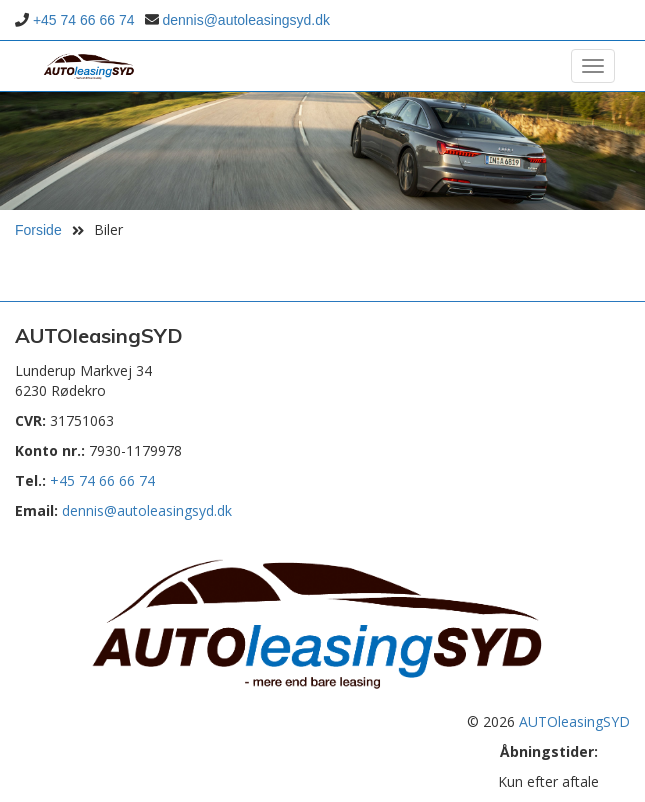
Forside (38, 230)
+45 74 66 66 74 (84, 20)
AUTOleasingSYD (574, 721)
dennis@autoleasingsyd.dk (246, 20)
